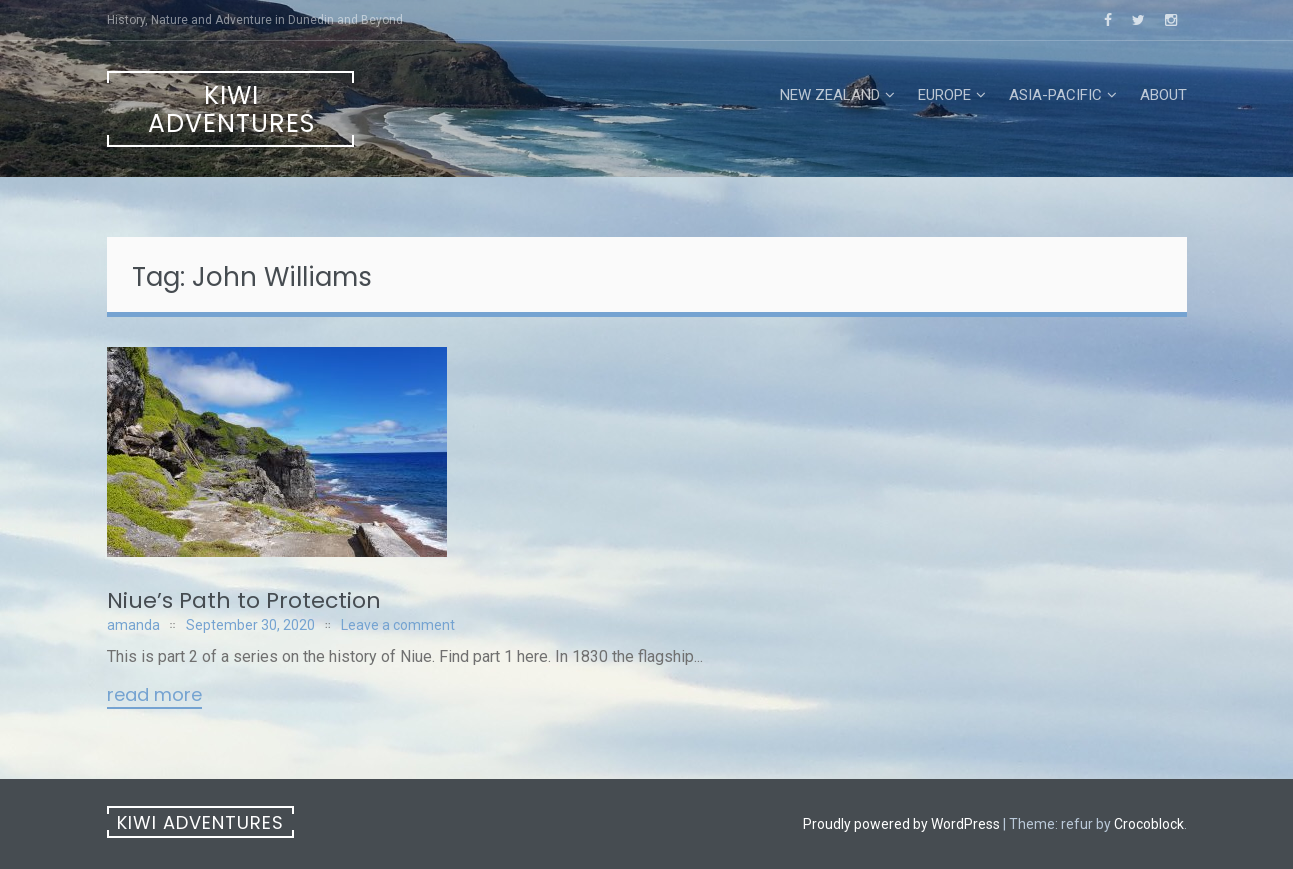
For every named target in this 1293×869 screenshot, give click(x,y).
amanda (133, 625)
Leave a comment (398, 625)
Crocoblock (1149, 824)
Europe (944, 95)
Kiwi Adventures (231, 109)
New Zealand (830, 95)
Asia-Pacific (1055, 95)
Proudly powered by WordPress (901, 824)
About (1163, 95)
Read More (154, 696)
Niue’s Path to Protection (244, 600)
